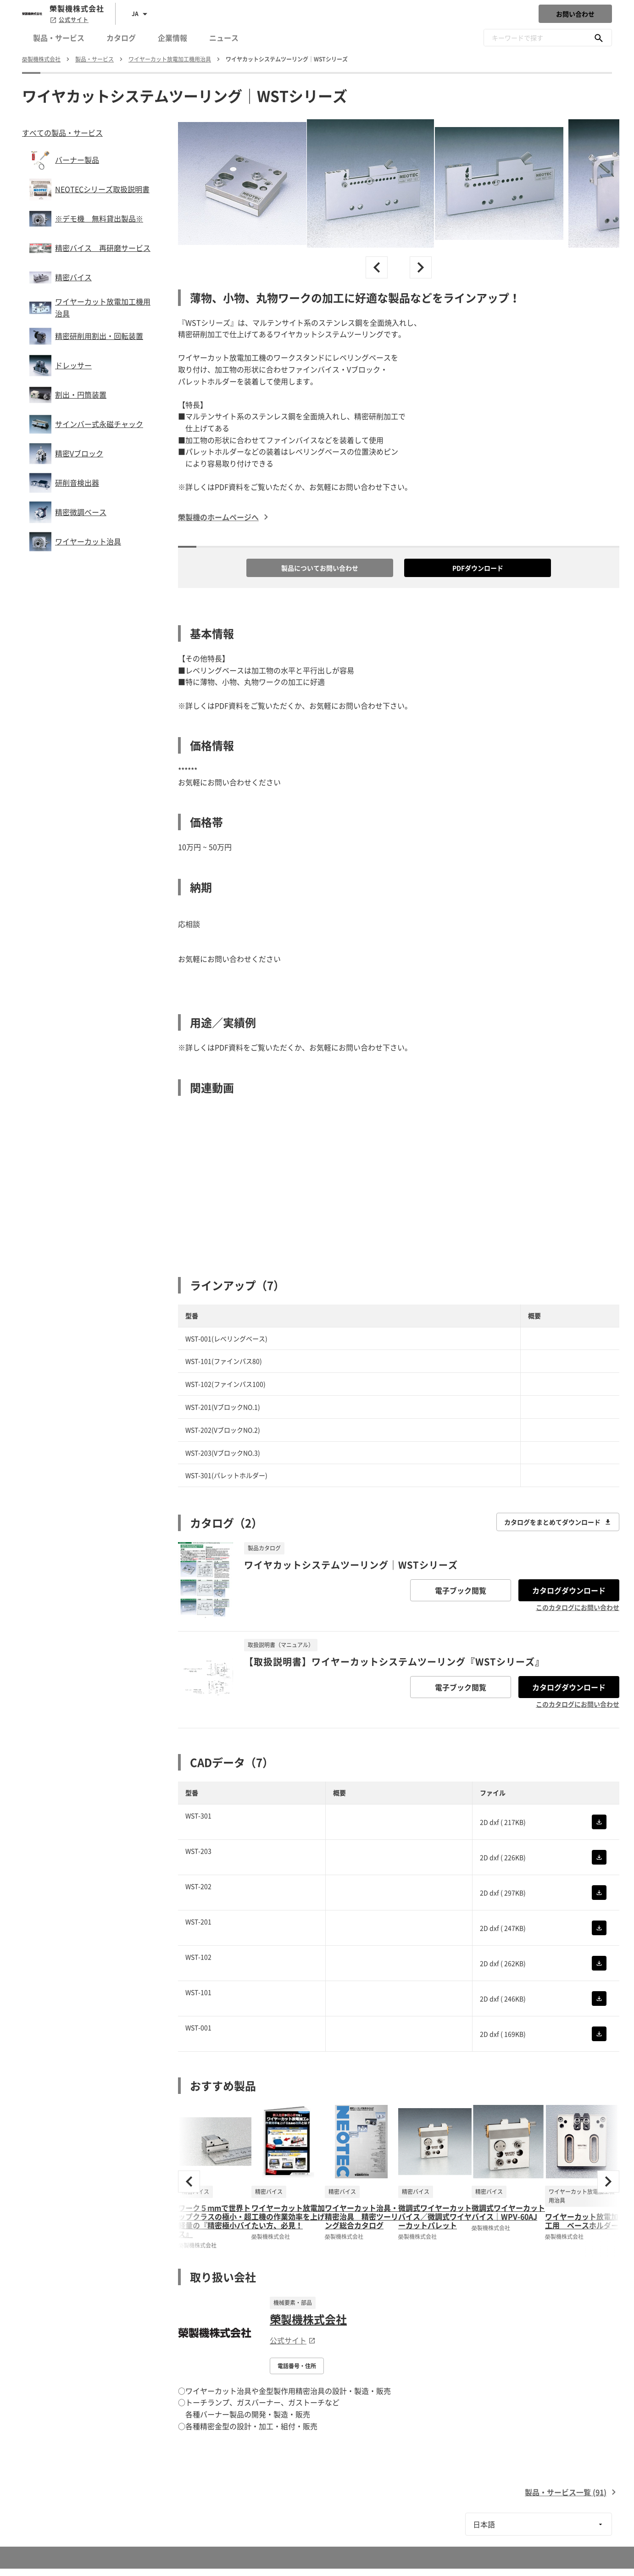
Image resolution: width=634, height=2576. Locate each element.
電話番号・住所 (297, 2366)
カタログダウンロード (569, 1590)
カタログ (121, 37)
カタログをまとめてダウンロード (558, 1522)
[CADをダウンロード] (599, 1822)
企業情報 (172, 37)
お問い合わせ (575, 13)
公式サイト (69, 20)
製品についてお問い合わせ (319, 567)
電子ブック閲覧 (460, 1590)
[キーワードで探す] (599, 37)
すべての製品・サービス (62, 132)
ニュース (224, 37)
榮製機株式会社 (308, 2319)
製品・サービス (58, 37)
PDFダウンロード (477, 567)
